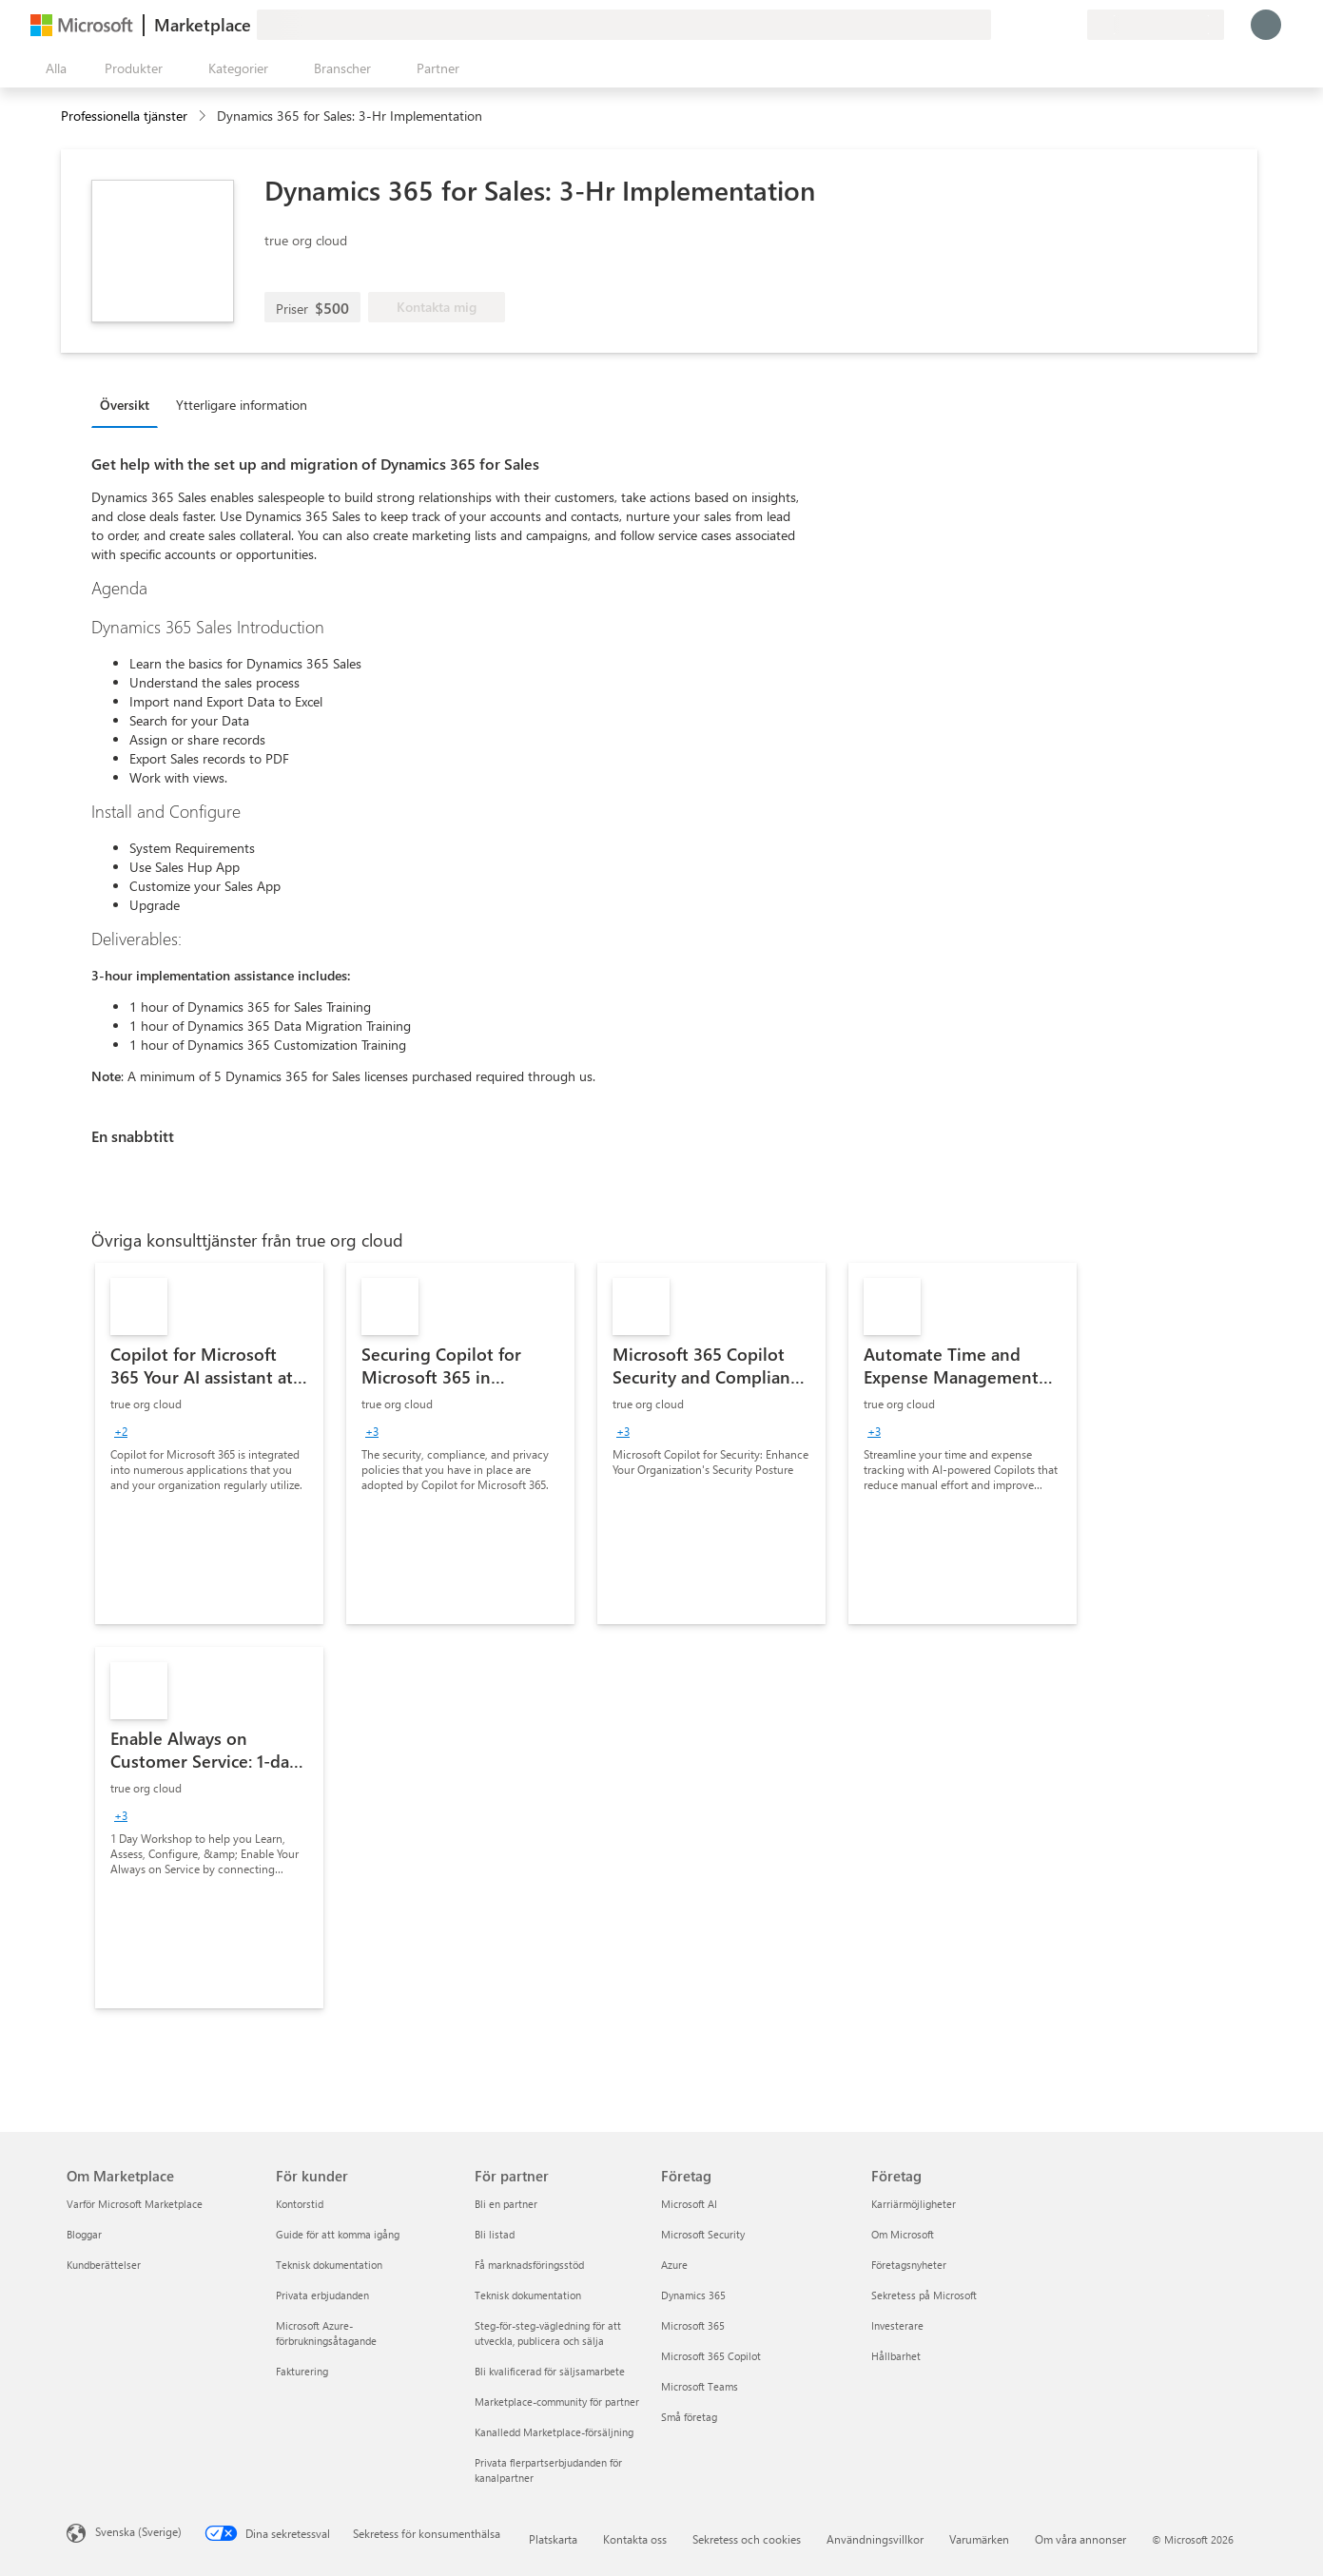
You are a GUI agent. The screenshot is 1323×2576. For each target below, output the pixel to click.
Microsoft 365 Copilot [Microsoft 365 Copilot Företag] (711, 2356)
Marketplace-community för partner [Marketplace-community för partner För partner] (557, 2401)
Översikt (124, 405)
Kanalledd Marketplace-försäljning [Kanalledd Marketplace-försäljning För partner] (554, 2432)
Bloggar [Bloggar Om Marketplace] (84, 2234)
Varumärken (979, 2539)
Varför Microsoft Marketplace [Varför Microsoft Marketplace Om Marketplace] (135, 2204)
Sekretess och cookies (746, 2539)
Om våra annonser (1080, 2539)
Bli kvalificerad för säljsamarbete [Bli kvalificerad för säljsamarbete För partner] (550, 2371)
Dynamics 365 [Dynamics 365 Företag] (693, 2295)
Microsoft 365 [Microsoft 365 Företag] (693, 2325)
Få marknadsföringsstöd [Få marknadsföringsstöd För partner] (529, 2264)
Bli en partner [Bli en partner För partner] (506, 2204)
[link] (209, 1443)
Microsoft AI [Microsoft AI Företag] (689, 2204)
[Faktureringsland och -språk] (1155, 25)
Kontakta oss (635, 2539)
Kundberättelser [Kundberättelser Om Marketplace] (104, 2264)
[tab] (129, 404)
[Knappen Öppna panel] (52, 68)
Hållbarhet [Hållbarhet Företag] (896, 2356)
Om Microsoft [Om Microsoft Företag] (902, 2234)
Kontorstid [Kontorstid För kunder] (299, 2204)
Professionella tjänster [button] (124, 116)
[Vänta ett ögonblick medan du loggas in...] (1266, 25)
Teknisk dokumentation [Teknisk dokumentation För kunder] (329, 2264)
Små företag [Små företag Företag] (689, 2417)
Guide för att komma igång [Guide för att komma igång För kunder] (337, 2234)
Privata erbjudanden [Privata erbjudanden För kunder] (322, 2295)
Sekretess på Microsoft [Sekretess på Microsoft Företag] (924, 2295)
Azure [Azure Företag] (674, 2264)
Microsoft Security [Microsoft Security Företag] (703, 2234)
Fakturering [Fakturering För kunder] (302, 2371)
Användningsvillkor (875, 2539)
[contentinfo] (204, 116)
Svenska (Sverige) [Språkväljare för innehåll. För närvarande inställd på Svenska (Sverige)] (138, 2531)
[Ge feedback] (1003, 24)
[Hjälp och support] (1026, 24)
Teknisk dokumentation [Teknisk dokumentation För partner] (528, 2295)
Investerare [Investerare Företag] (897, 2325)
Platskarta (553, 2539)
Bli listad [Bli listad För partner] (495, 2234)
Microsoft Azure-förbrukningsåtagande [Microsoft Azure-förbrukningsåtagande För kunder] (326, 2333)
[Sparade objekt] (1049, 24)
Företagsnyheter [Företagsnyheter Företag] (908, 2264)
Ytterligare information (241, 405)
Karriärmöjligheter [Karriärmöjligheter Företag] (913, 2204)
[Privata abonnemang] (1072, 24)
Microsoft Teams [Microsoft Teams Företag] (699, 2386)
